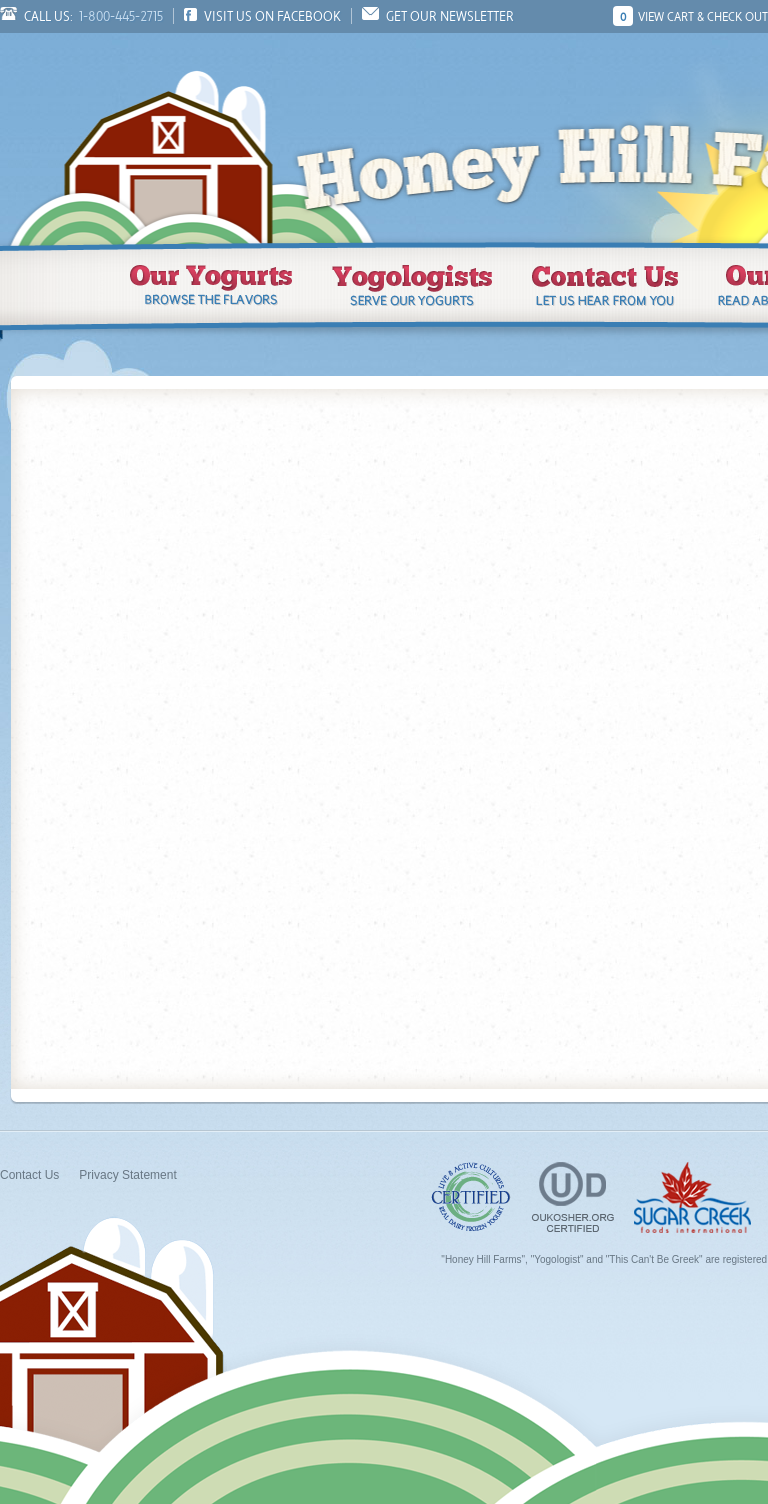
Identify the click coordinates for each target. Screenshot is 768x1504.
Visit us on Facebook (272, 16)
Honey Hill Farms (170, 138)
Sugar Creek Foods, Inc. (692, 1197)
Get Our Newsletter (450, 16)
